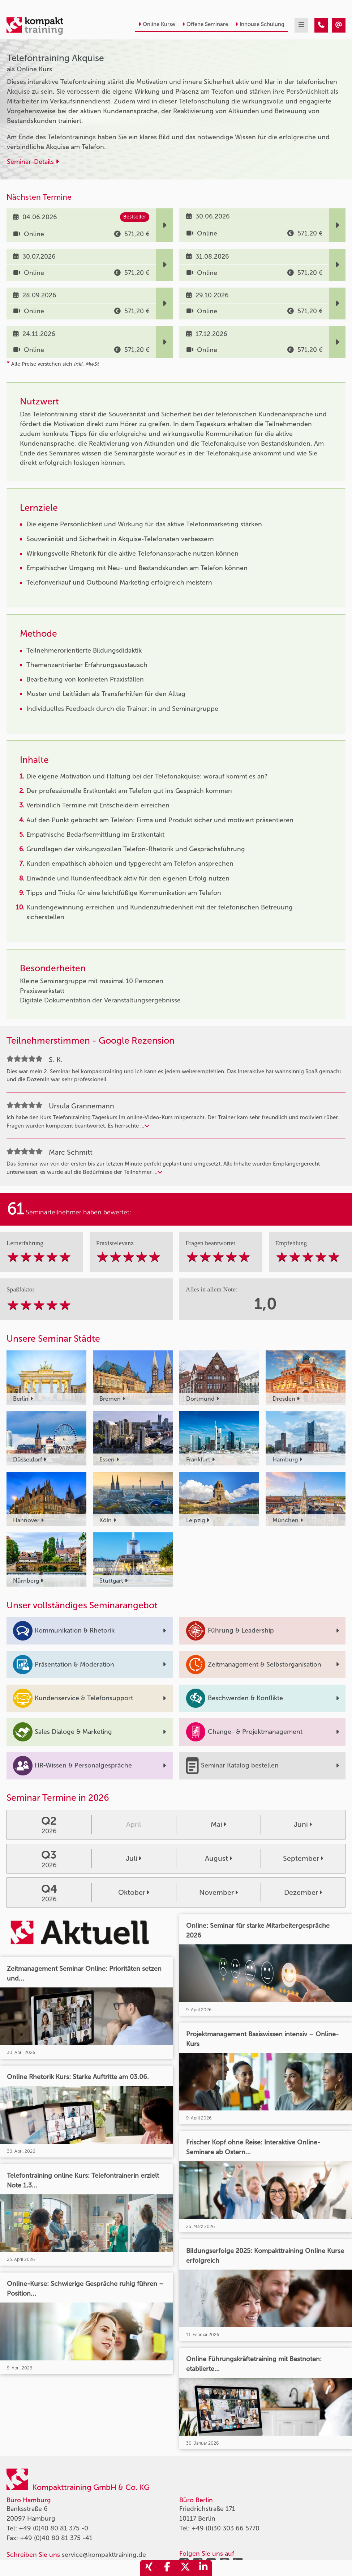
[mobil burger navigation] (301, 25)
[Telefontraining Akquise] (321, 25)
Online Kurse (156, 24)
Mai (218, 1824)
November (218, 1892)
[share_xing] (149, 2568)
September (303, 1858)
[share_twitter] (185, 2568)
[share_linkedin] (203, 2568)
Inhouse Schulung (259, 24)
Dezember (303, 1892)
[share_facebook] (167, 2568)
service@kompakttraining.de (104, 2555)
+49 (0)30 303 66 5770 (225, 2528)
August (218, 1858)
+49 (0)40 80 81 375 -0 (53, 2528)
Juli (133, 1858)
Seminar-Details (33, 162)
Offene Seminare (205, 24)
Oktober (133, 1892)
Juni (303, 1824)
